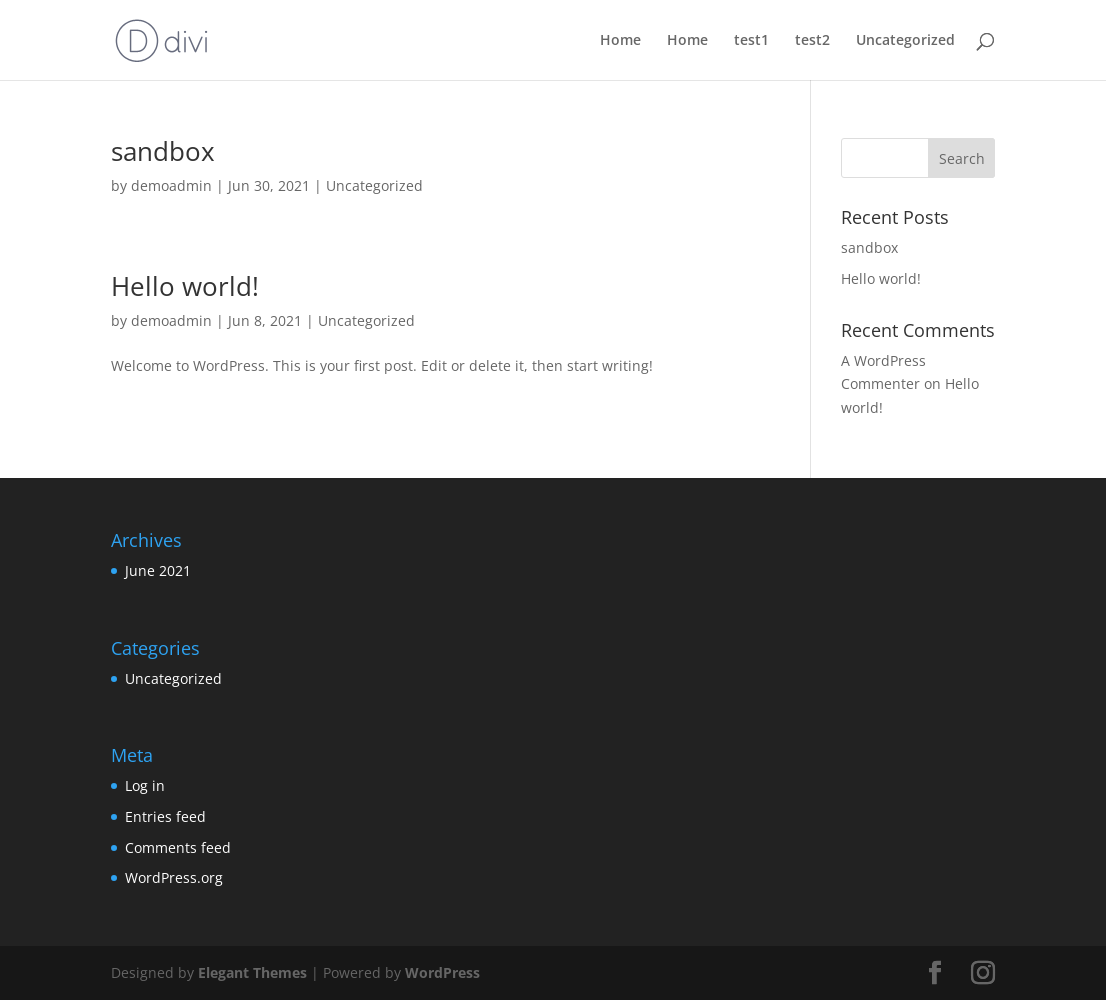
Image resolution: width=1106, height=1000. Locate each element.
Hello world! (185, 286)
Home (620, 41)
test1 (751, 41)
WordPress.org (174, 877)
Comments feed (178, 847)
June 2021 (158, 570)
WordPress (442, 972)
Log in (145, 785)
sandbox (163, 151)
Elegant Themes (252, 972)
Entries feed (165, 816)
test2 (812, 41)
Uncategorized (905, 41)
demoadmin (171, 185)
